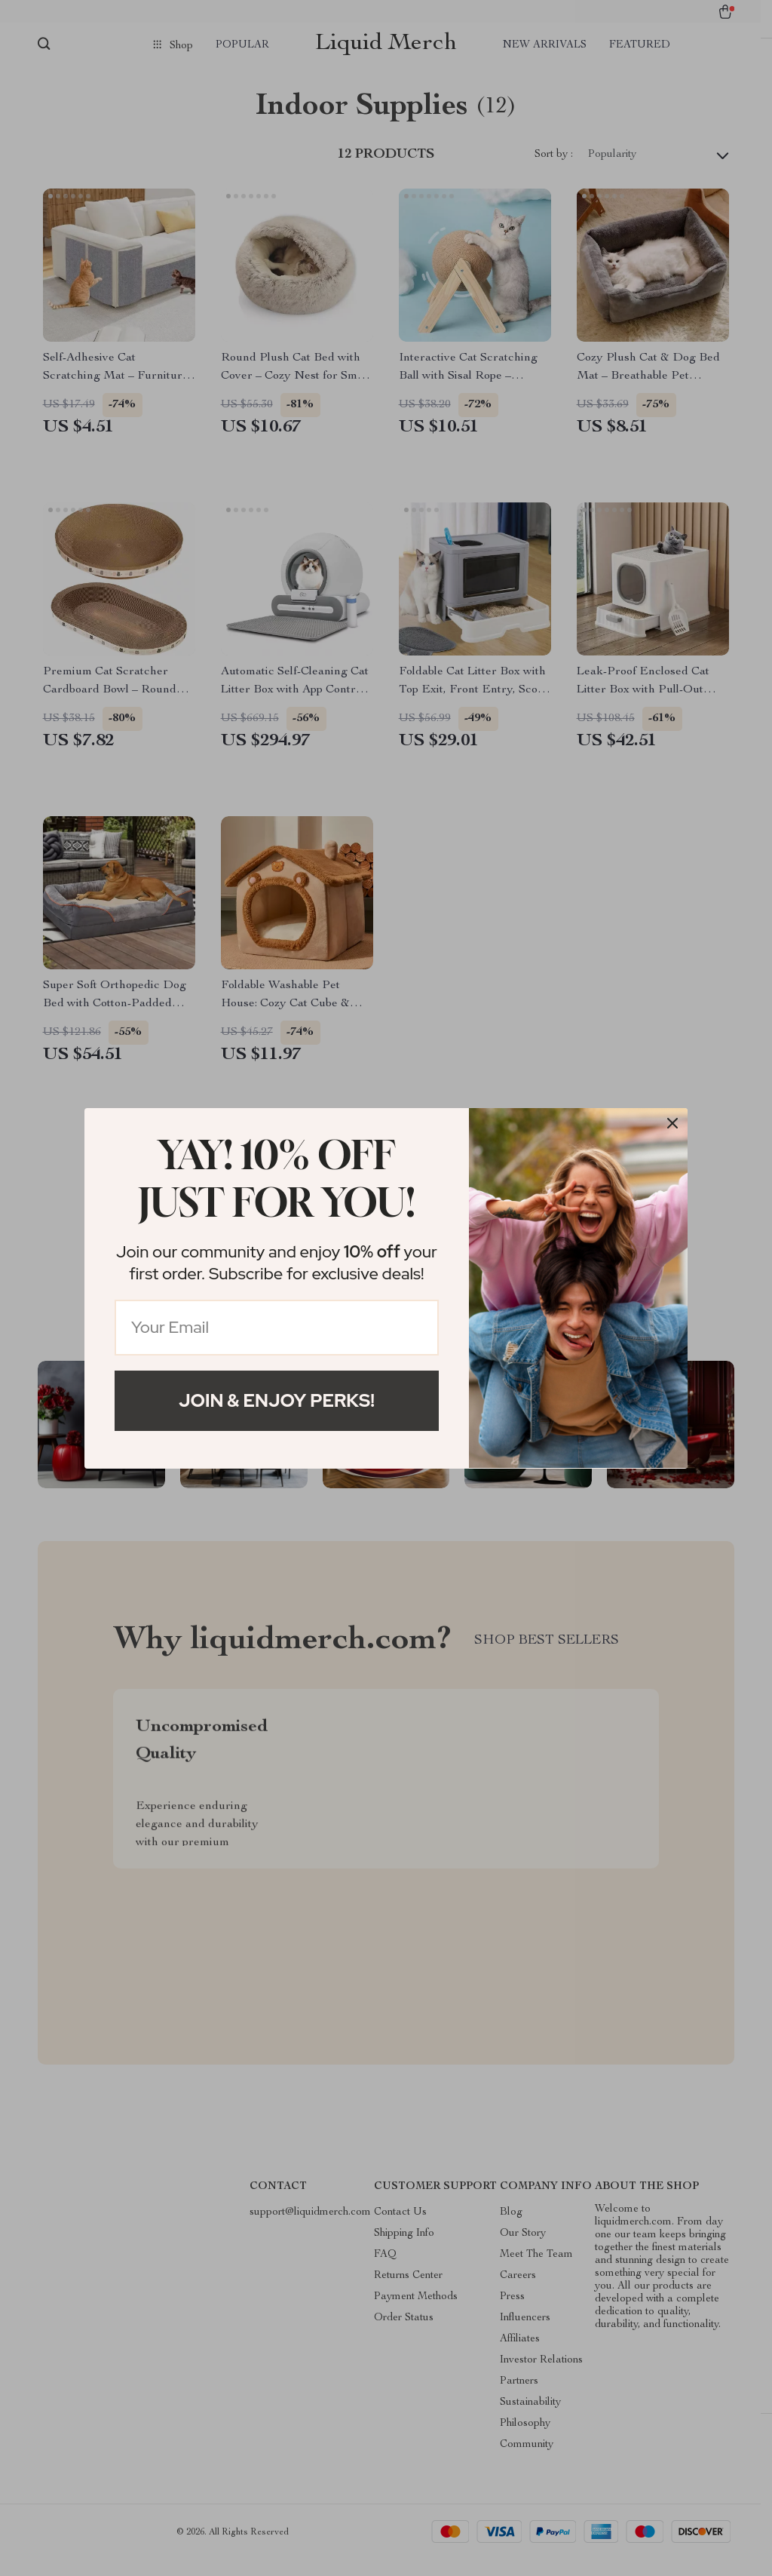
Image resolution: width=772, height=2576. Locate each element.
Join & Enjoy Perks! (277, 1400)
